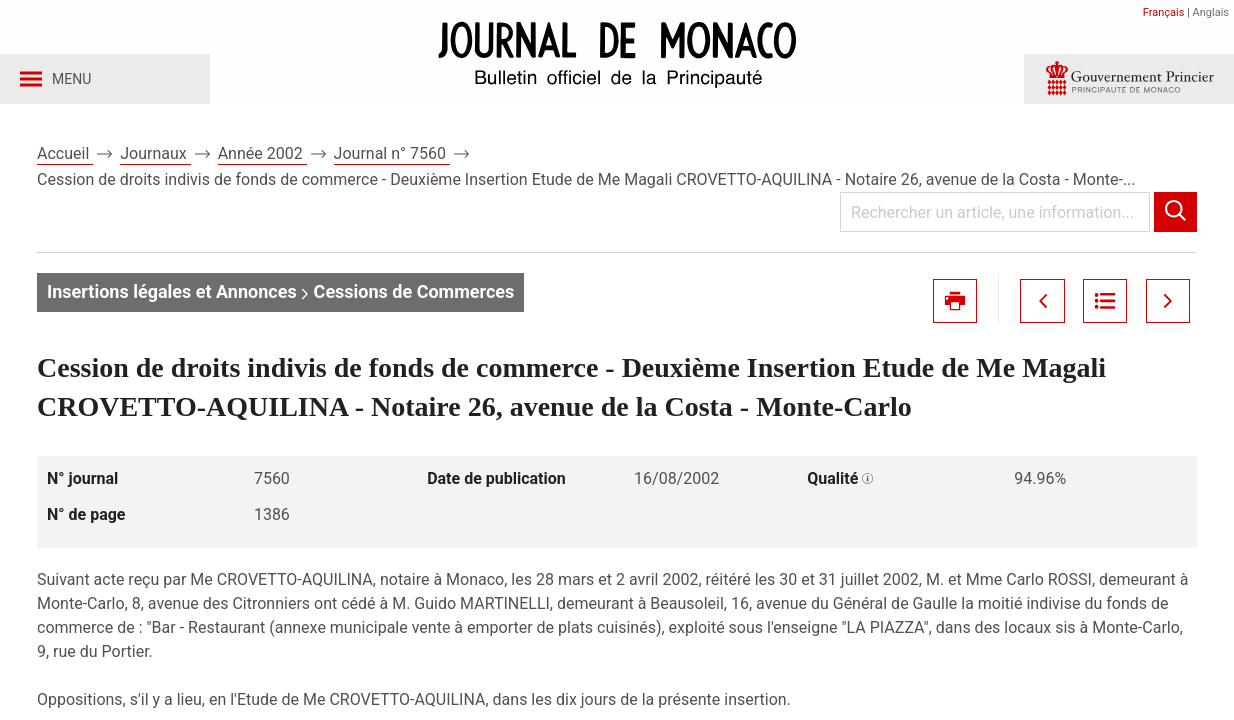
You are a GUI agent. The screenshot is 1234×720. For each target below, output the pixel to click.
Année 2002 (262, 158)
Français (1164, 12)
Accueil (65, 158)
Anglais (1211, 12)
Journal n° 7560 (392, 158)
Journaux (155, 158)
